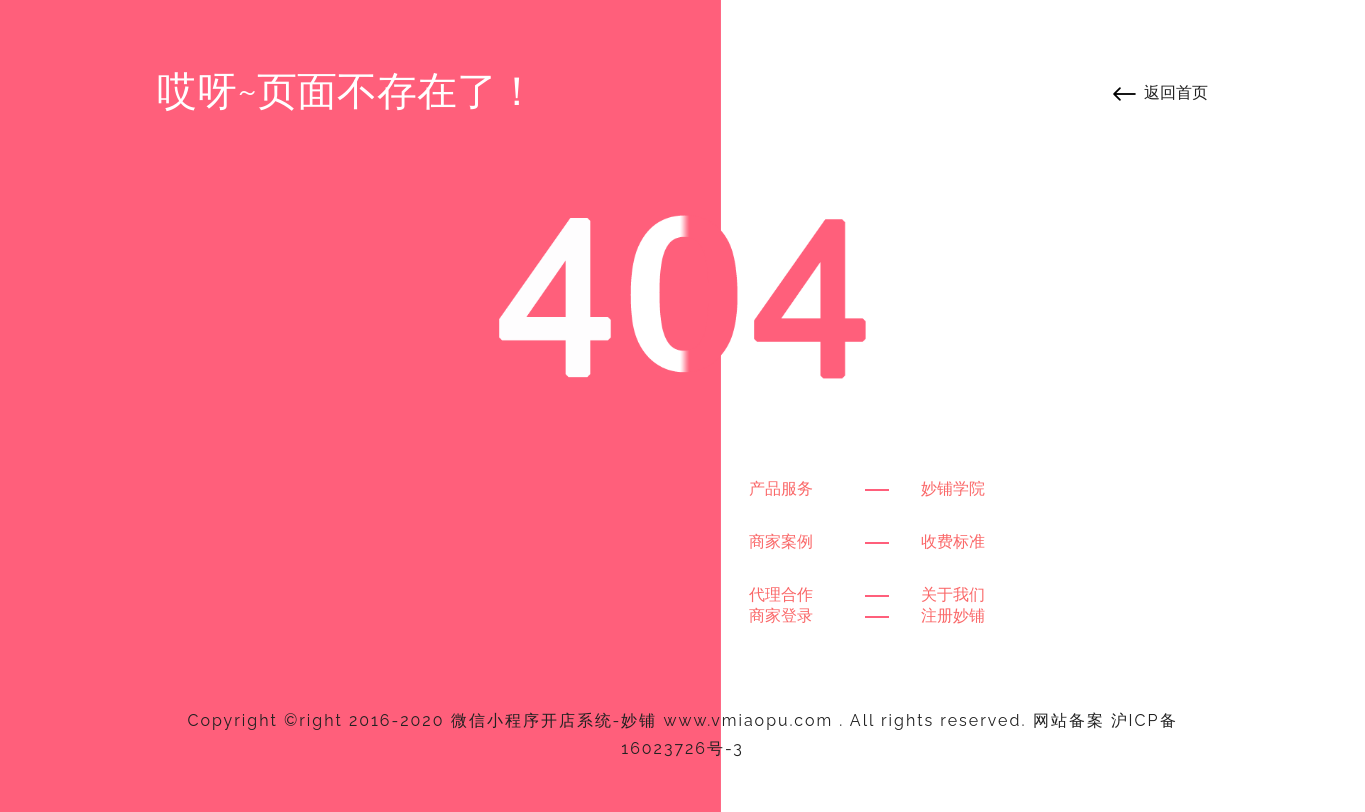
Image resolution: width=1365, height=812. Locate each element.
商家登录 (781, 615)
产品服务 (781, 488)
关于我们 (953, 594)
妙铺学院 (953, 488)
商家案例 (781, 541)
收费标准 (953, 541)
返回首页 (1176, 92)
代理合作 (781, 594)
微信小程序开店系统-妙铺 (554, 720)
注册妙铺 (953, 615)
